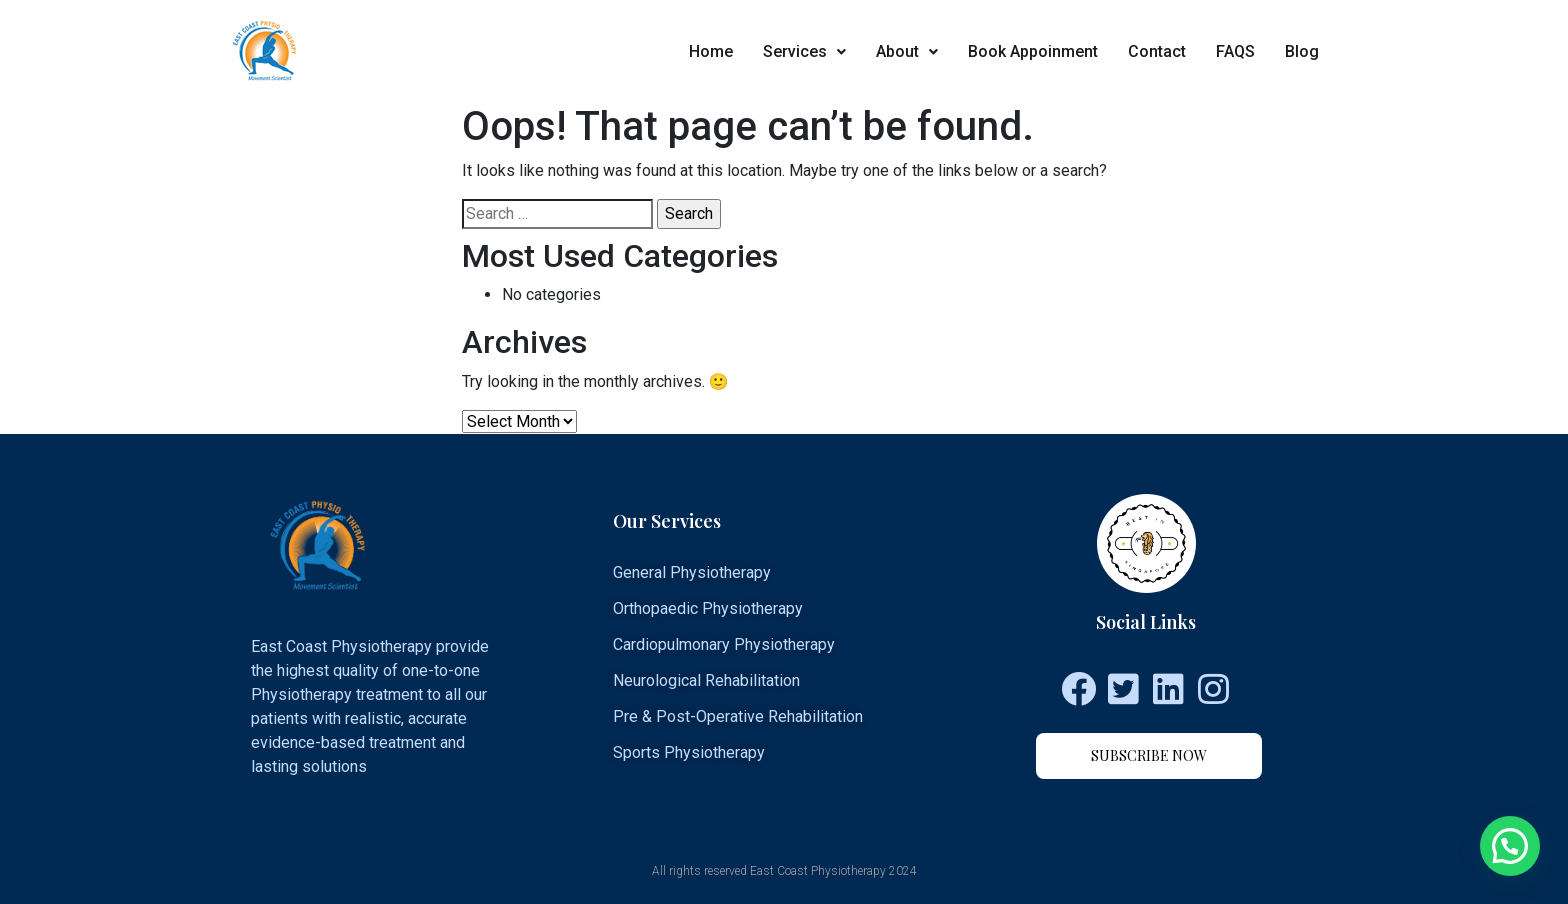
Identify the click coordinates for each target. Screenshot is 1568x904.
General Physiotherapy (692, 572)
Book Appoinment (1033, 51)
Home (711, 51)
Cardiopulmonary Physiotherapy (724, 644)
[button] (1149, 756)
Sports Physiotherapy (689, 752)
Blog (1302, 51)
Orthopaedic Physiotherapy (708, 608)
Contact (1157, 51)
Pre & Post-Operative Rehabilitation (738, 716)
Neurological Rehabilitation (706, 680)
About (907, 51)
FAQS (1235, 51)
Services (804, 51)
